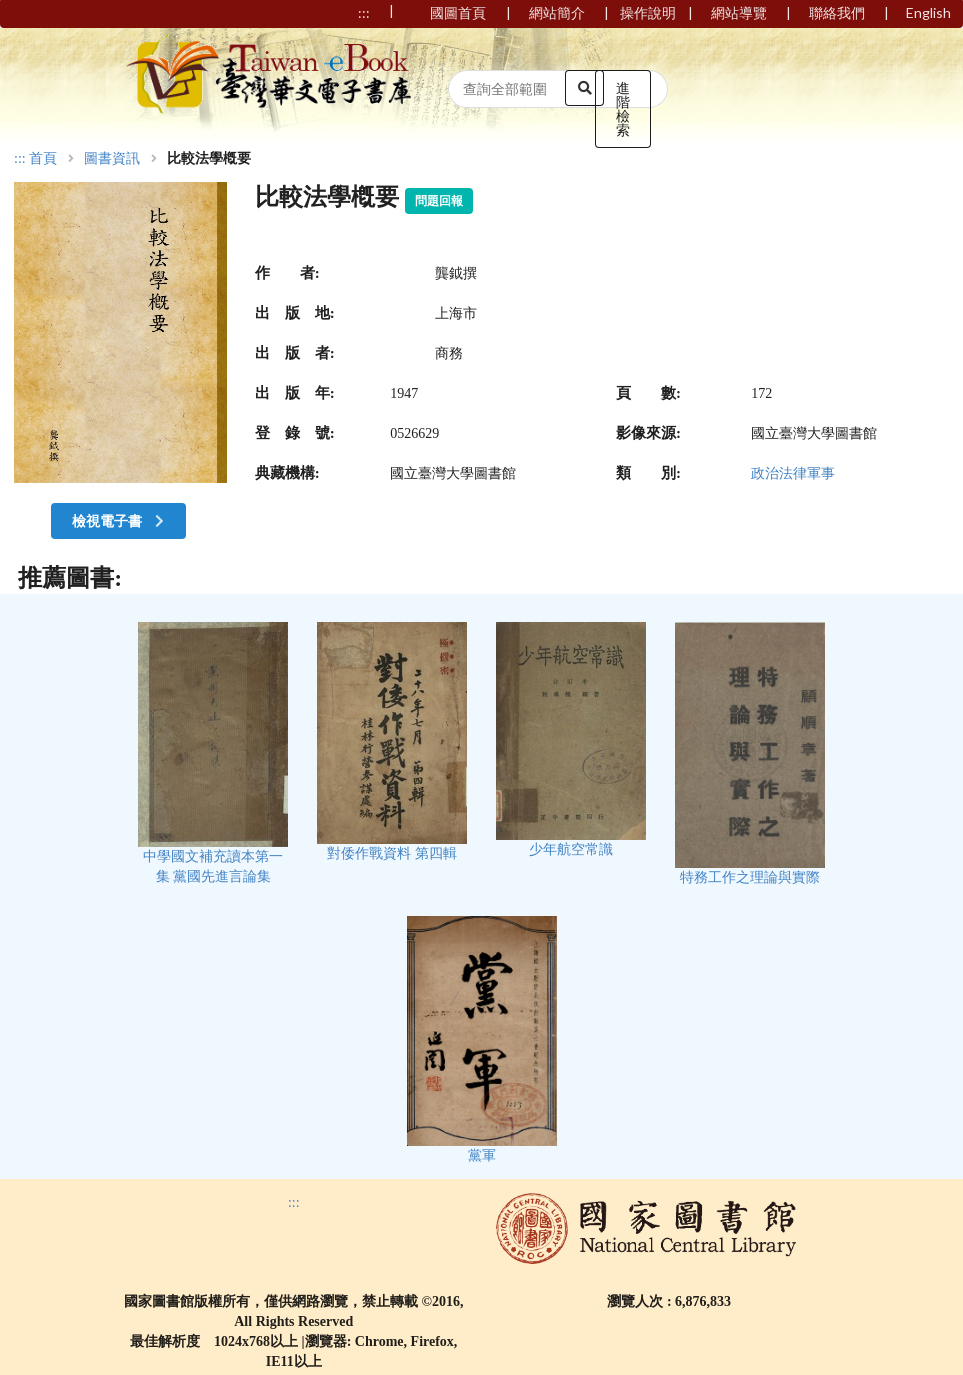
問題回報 (439, 201)
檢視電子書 (120, 520)
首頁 (43, 159)
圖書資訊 (112, 159)
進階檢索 (623, 108)
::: (20, 158)
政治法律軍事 (793, 473)
